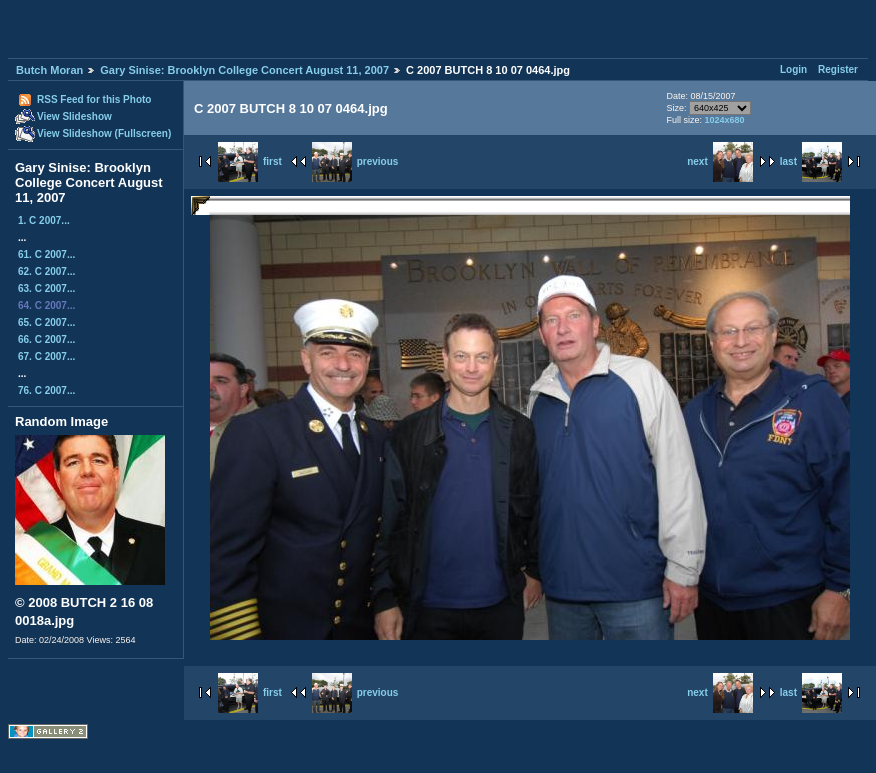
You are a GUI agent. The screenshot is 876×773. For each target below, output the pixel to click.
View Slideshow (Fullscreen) (104, 133)
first (250, 161)
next (720, 161)
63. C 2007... (46, 288)
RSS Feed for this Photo (94, 99)
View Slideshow (74, 116)
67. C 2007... (46, 356)
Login (793, 69)
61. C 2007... (46, 254)
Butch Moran (49, 70)
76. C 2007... (46, 390)
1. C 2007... (44, 220)
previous (355, 161)
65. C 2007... (46, 322)
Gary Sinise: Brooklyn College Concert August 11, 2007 (244, 70)
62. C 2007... (46, 271)
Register (838, 69)
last (811, 161)
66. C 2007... (46, 339)
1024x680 (724, 120)
